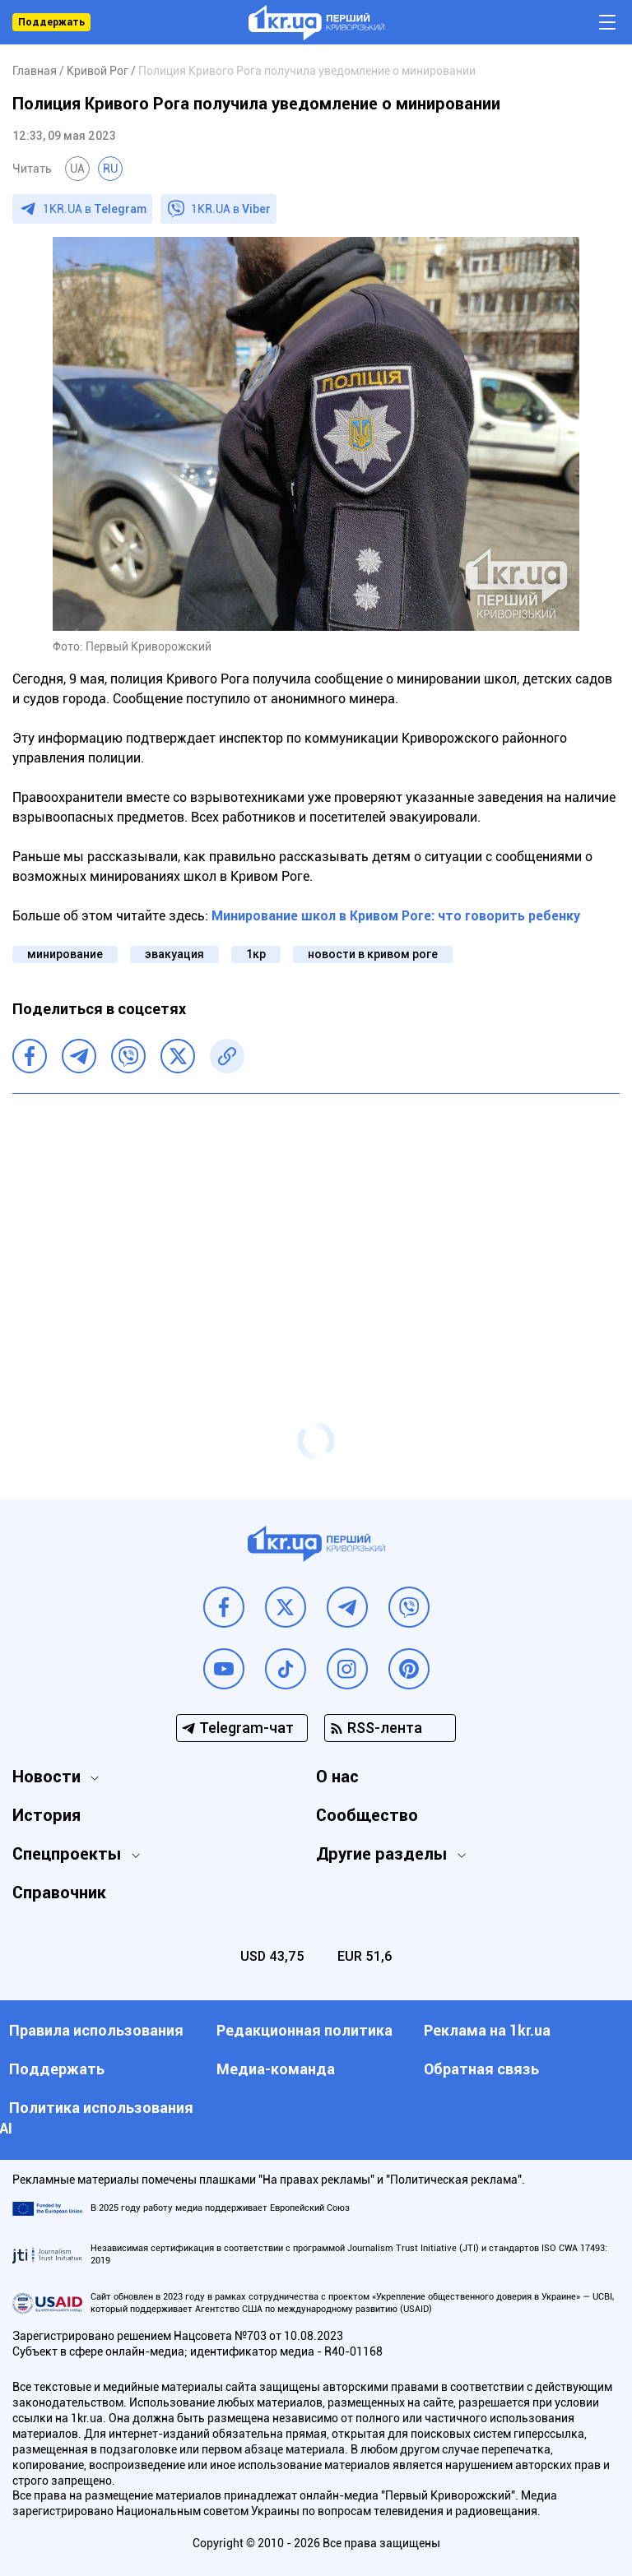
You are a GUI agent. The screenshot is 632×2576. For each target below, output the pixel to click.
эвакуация (174, 954)
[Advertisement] (316, 1225)
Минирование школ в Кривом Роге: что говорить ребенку (395, 916)
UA (77, 168)
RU (110, 168)
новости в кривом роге (373, 954)
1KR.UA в (94, 209)
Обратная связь (481, 2069)
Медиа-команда (275, 2069)
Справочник (59, 1892)
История (46, 1815)
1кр (256, 954)
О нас (337, 1776)
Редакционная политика (304, 2030)
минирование (65, 954)
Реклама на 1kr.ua (487, 2030)
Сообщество (367, 1815)
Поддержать (51, 22)
